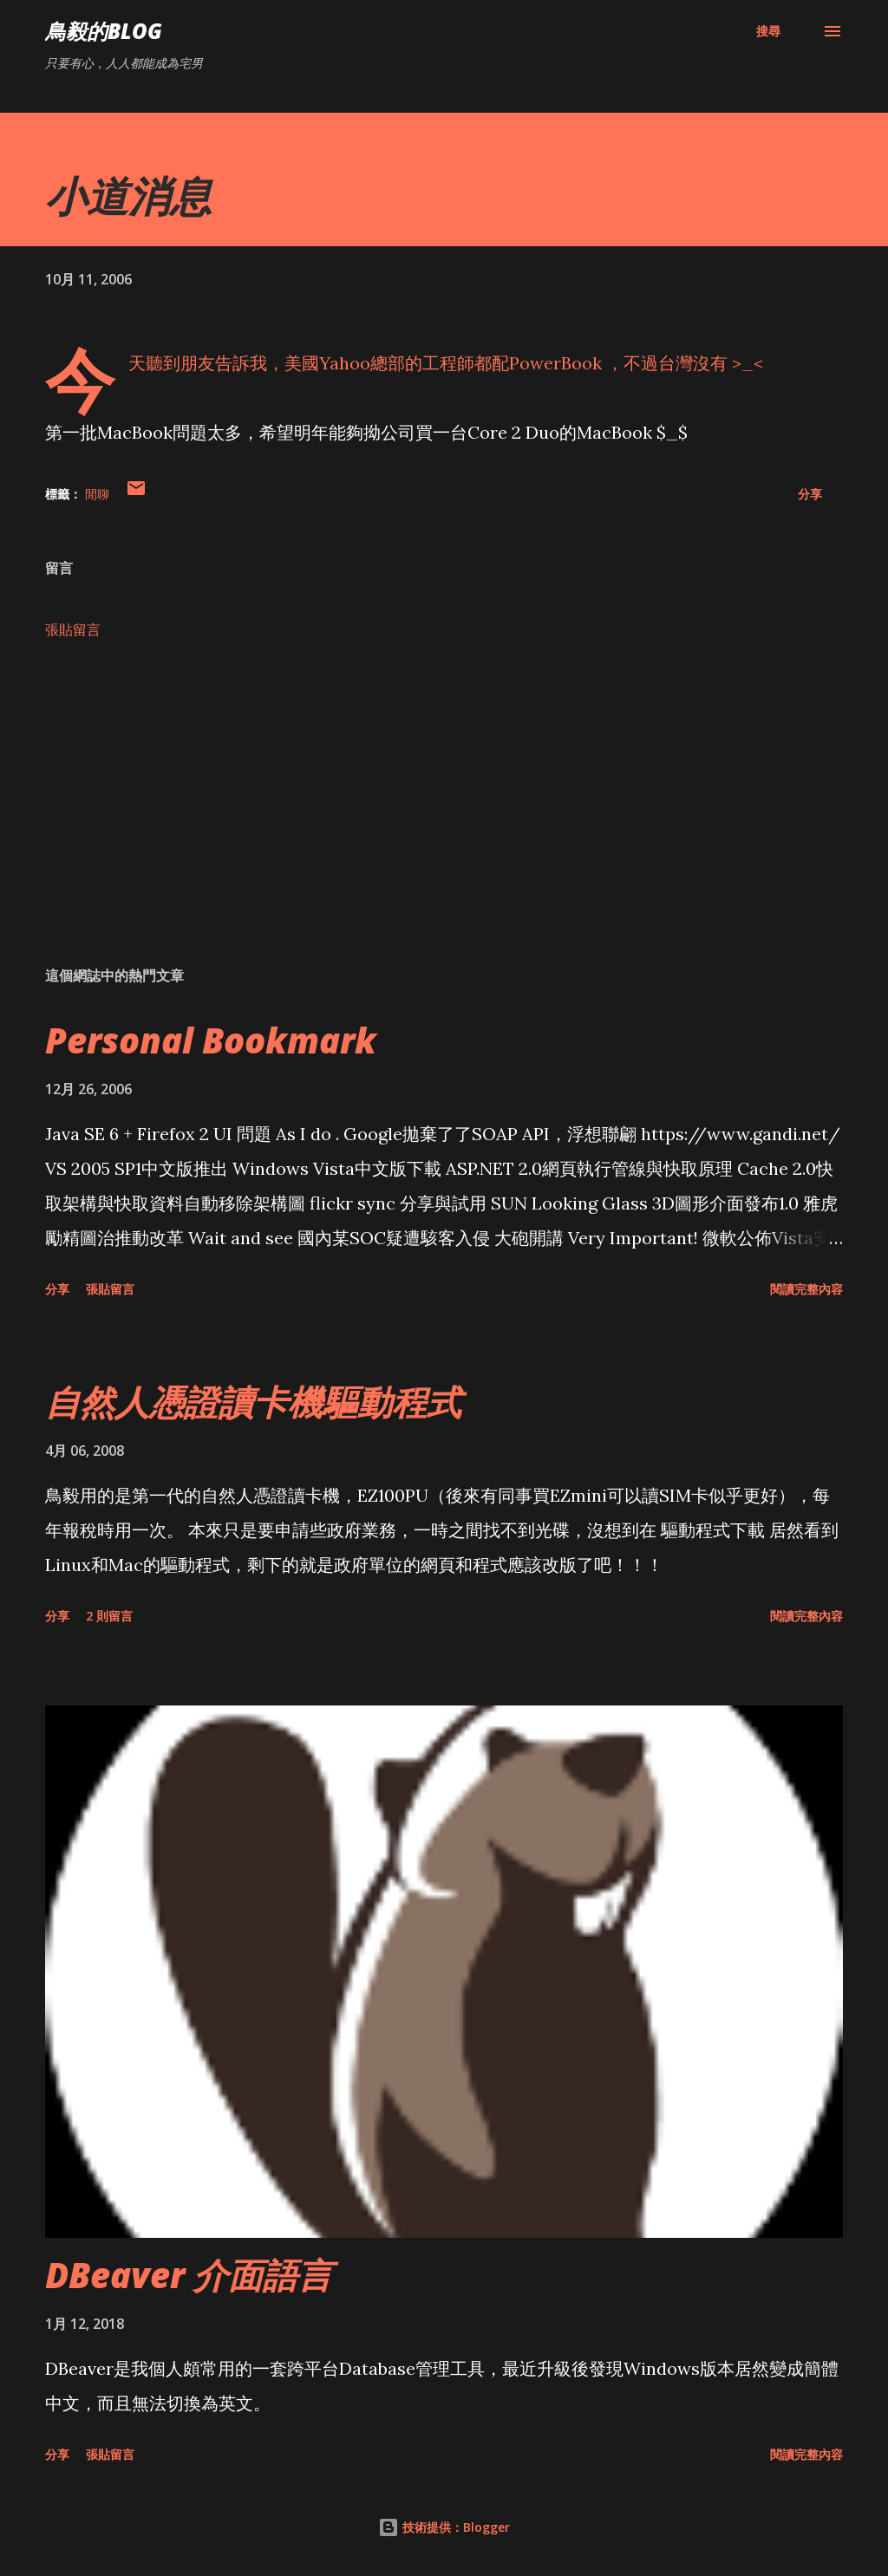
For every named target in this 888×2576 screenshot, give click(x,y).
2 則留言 (109, 1616)
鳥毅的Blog (103, 30)
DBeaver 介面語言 (188, 2275)
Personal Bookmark (210, 1040)
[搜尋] (768, 31)
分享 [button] (810, 494)
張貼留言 (73, 629)
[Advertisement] (444, 816)
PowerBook (557, 363)
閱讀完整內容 (806, 1289)
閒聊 (97, 494)
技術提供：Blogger (444, 2527)
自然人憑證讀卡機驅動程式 (253, 1401)
